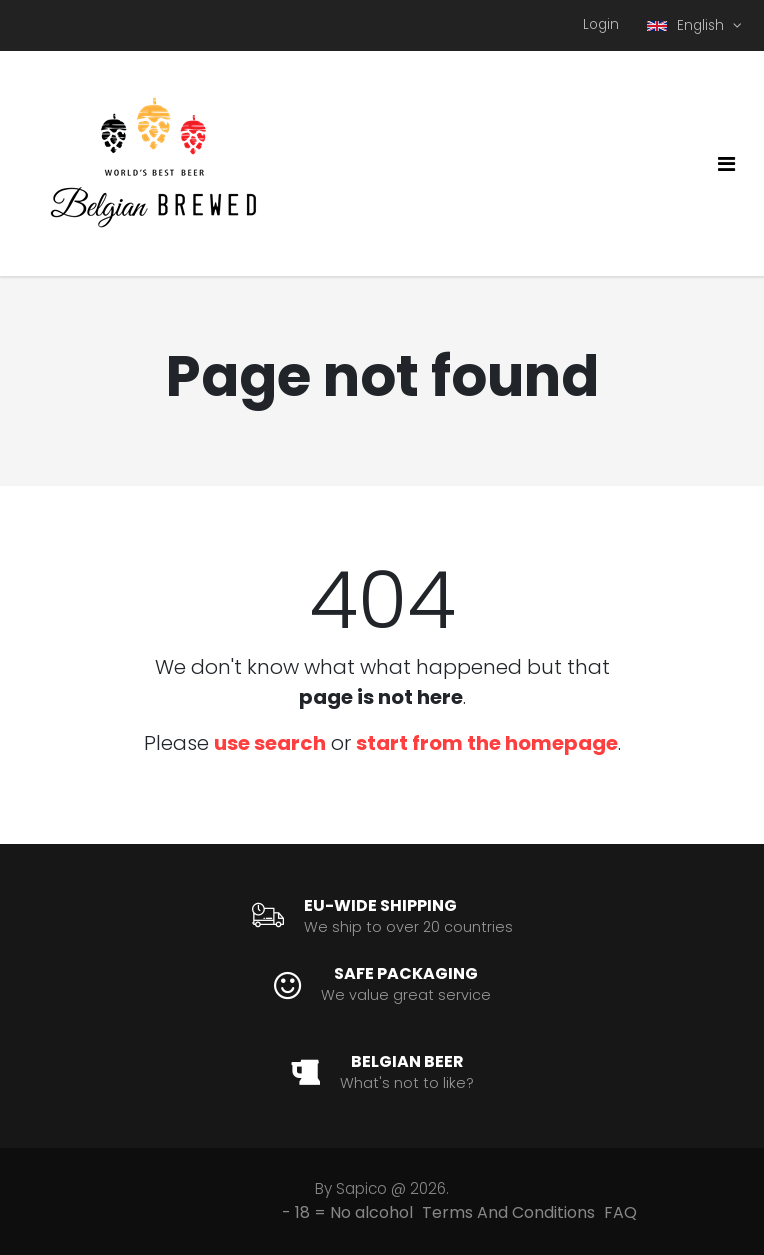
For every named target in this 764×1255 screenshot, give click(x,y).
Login (601, 24)
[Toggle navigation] (726, 164)
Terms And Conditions (508, 1212)
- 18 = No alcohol (347, 1212)
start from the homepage (487, 743)
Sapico (361, 1188)
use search (270, 743)
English (687, 25)
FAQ (620, 1212)
